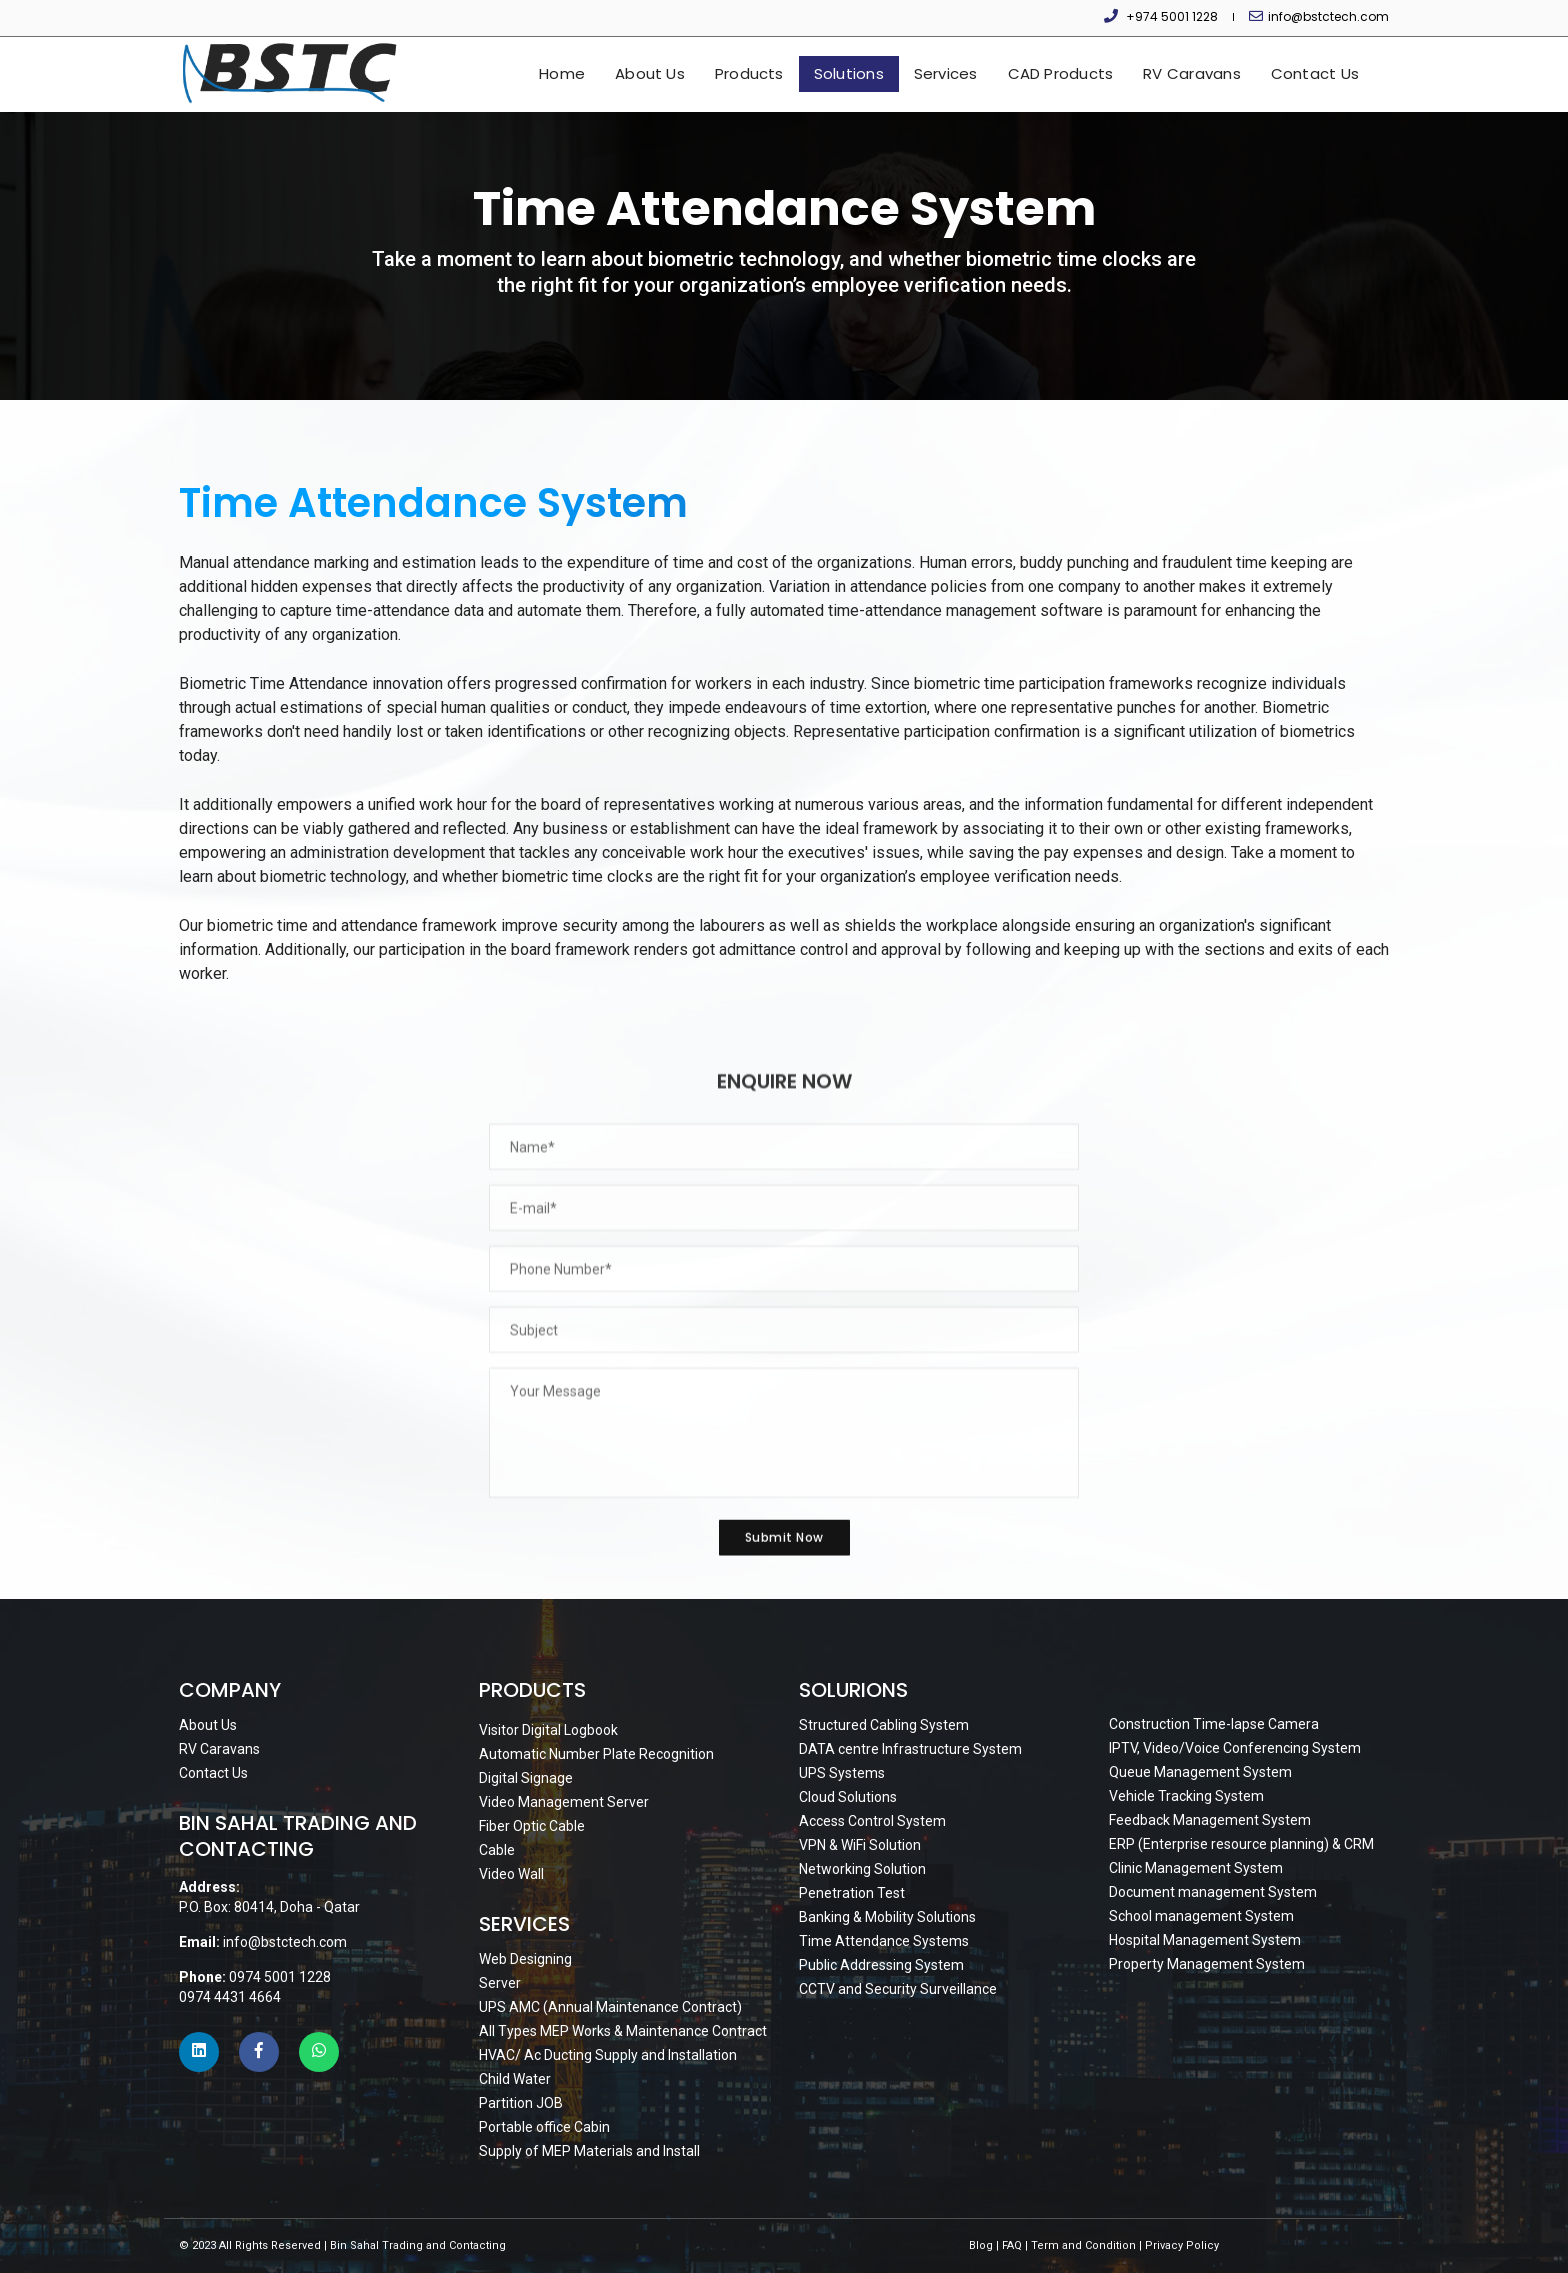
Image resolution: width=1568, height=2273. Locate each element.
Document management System (1213, 1892)
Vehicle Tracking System (1186, 1796)
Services (946, 73)
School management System (1201, 1916)
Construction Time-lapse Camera (1214, 1724)
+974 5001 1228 (1172, 16)
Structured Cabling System (884, 1725)
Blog (981, 2245)
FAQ (1012, 2245)
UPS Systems (842, 1773)
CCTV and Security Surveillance (898, 1989)
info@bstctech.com (1328, 16)
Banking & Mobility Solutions (887, 1917)
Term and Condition (1083, 2245)
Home (562, 73)
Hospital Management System (1205, 1940)
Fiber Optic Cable (532, 1826)
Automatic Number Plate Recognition (596, 1754)
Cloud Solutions (848, 1797)
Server (500, 1983)
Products (749, 73)
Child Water (515, 2079)
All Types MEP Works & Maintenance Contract (623, 2031)
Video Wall (511, 1874)
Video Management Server (564, 1802)
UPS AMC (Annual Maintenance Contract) (610, 2007)
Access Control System (872, 1821)
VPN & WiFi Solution (860, 1845)
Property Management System (1207, 1964)
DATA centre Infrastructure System (910, 1749)
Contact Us (1315, 73)
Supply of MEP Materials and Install (589, 2151)
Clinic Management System (1196, 1868)
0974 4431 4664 (230, 1997)
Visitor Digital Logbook (548, 1730)
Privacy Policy (1182, 2245)
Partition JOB (521, 2103)
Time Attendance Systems (884, 1941)
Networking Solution (862, 1869)
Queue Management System (1200, 1772)
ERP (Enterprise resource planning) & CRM (1241, 1844)
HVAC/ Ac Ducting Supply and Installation (608, 2055)
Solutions (849, 73)
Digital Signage (526, 1778)
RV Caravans (1191, 73)
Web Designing (525, 1959)
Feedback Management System (1210, 1820)
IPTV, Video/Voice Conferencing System (1235, 1748)
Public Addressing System (881, 1965)
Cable (497, 1850)
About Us (650, 73)
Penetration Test (852, 1893)
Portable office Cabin (544, 2127)
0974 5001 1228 (280, 1977)
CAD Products (1061, 73)
